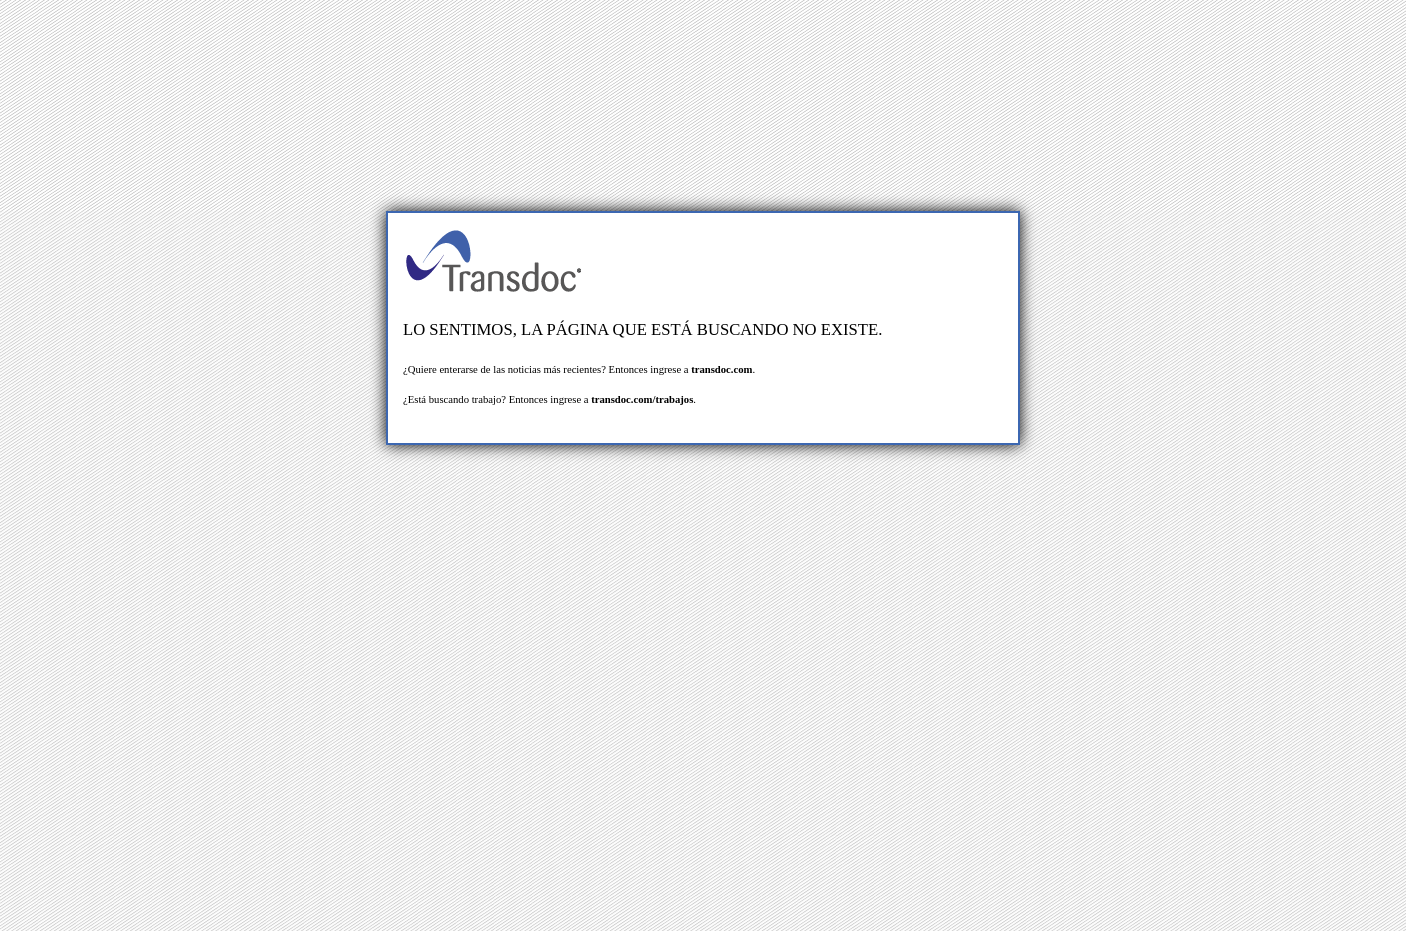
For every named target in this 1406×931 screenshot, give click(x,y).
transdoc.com (721, 369)
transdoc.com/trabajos (642, 399)
